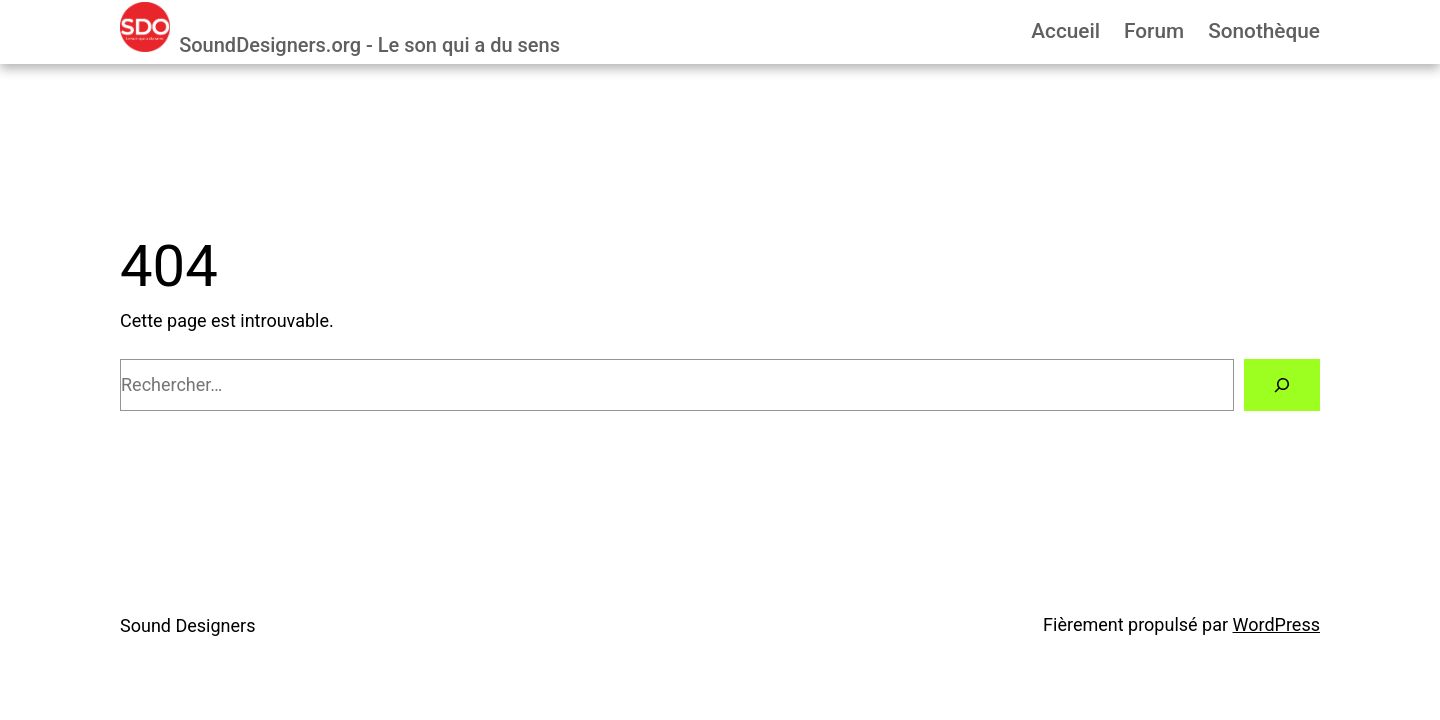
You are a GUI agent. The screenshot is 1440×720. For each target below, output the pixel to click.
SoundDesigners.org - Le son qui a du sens (369, 45)
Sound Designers (187, 625)
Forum (1154, 31)
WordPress (1276, 624)
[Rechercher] (1282, 385)
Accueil (1065, 31)
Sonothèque (1264, 31)
